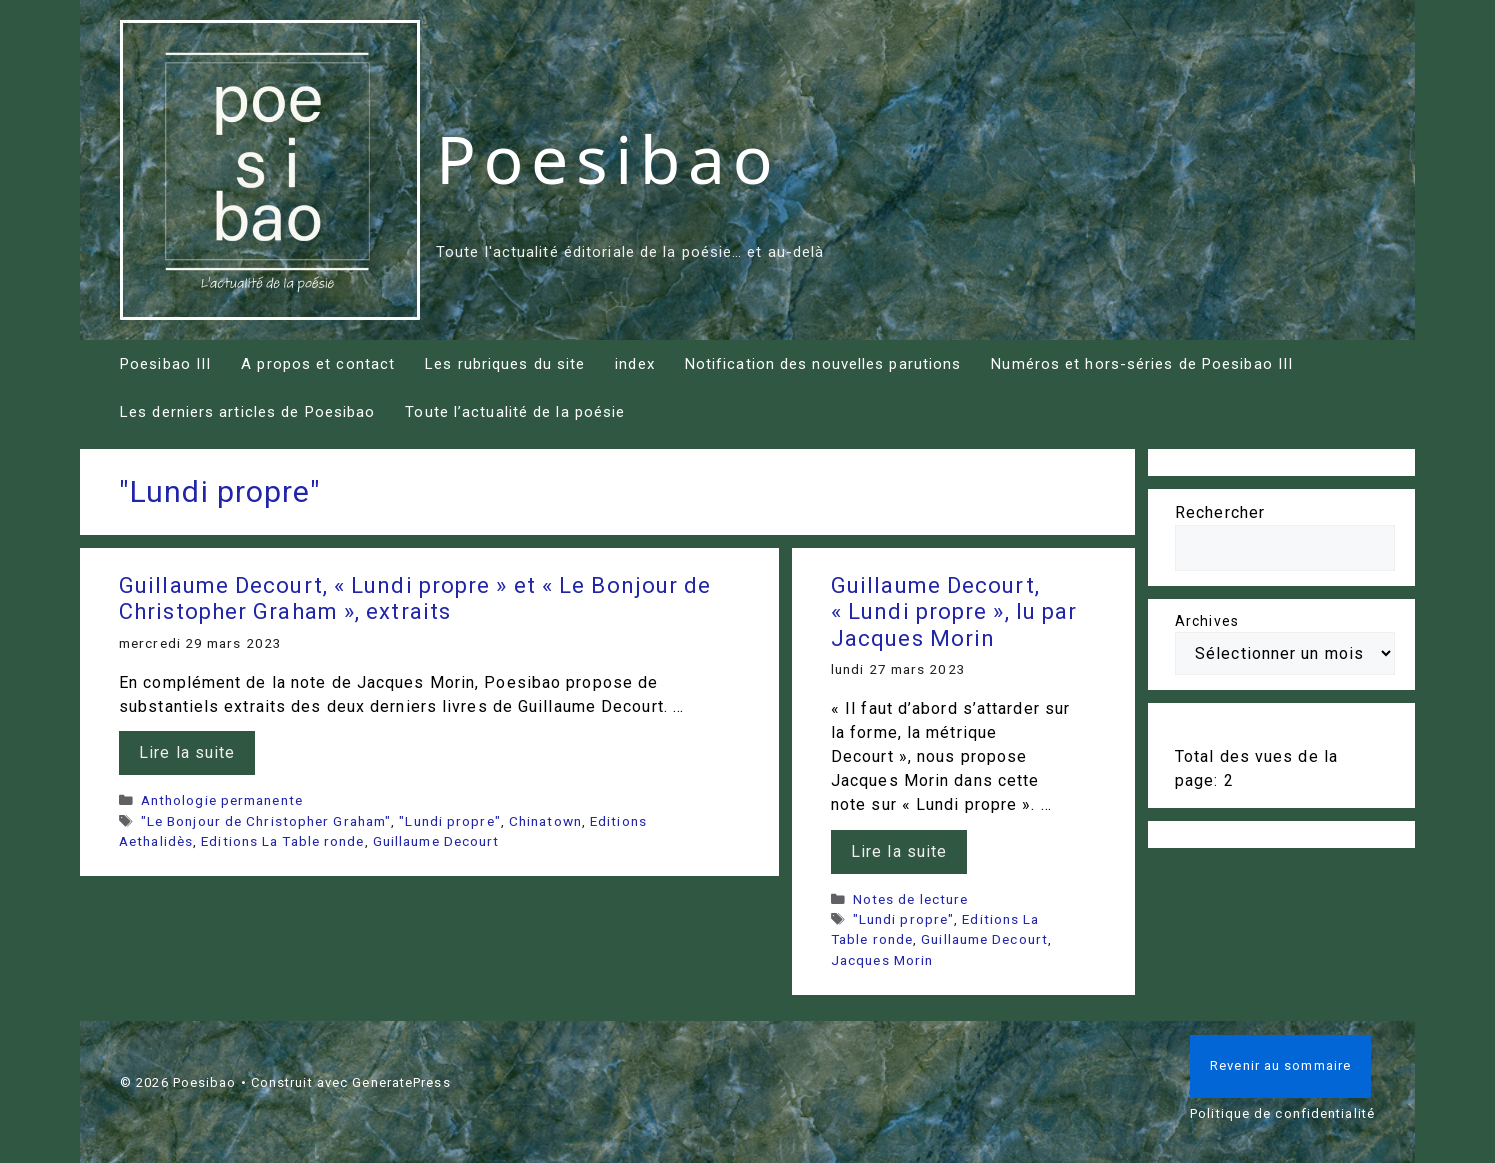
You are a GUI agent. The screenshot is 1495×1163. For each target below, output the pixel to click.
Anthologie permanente (222, 800)
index (635, 364)
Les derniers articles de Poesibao (247, 412)
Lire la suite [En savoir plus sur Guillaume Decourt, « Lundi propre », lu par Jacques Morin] (899, 851)
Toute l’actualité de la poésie (515, 412)
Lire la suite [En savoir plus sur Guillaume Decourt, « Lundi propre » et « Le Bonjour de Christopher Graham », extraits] (187, 752)
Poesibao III (165, 364)
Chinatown (545, 821)
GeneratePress (401, 1082)
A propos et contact (318, 364)
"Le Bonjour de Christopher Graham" (266, 821)
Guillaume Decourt (436, 841)
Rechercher (1220, 512)
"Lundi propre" (449, 821)
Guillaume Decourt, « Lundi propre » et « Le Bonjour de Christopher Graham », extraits (415, 598)
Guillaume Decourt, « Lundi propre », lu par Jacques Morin (954, 612)
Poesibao (608, 158)
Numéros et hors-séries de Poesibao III (1142, 364)
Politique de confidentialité (1282, 1113)
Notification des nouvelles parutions (823, 364)
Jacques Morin (882, 960)
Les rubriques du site (505, 364)
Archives (1207, 621)
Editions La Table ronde (282, 841)
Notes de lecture (911, 899)
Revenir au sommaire (1280, 1065)
